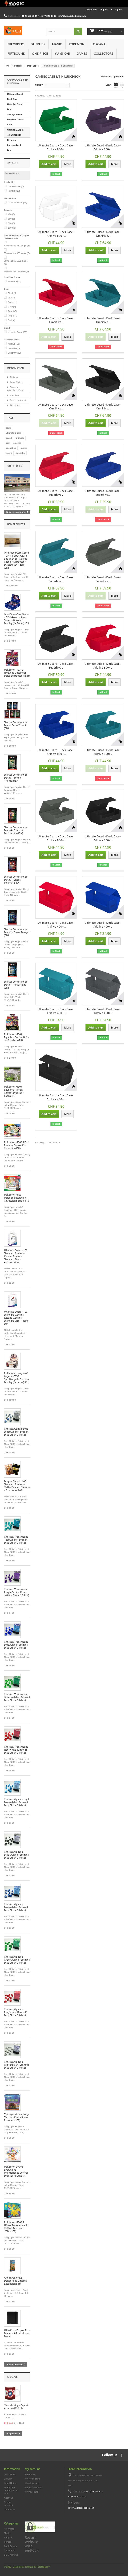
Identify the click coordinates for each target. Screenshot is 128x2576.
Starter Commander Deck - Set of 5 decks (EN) (16, 725)
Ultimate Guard (17, 202)
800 (11, 223)
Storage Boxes (14, 114)
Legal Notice (16, 382)
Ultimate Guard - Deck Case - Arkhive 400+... (56, 924)
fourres (23, 448)
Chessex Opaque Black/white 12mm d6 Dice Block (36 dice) (16, 1854)
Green (12, 302)
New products (16, 524)
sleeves (17, 443)
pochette (20, 453)
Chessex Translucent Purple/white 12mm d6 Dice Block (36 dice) (16, 1592)
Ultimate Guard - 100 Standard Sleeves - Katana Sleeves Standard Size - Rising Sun (16, 1317)
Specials (12, 2376)
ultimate (20, 438)
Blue (12, 297)
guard (9, 438)
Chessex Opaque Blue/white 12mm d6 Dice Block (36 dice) (16, 1907)
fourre (9, 453)
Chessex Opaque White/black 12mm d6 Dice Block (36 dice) (16, 2064)
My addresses (32, 2483)
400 (11, 214)
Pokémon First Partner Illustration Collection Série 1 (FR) (16, 1197)
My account (32, 2469)
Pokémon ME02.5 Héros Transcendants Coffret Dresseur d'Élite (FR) (16, 2227)
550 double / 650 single (17, 253)
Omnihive (14, 348)
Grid (116, 85)
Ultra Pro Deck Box (14, 107)
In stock (14, 191)
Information (15, 368)
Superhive (14, 353)
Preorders (15, 44)
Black (12, 293)
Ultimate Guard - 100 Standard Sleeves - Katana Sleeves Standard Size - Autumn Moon (15, 1256)
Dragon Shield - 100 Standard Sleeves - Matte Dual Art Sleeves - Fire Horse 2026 (17, 1486)
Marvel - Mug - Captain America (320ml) (16, 2407)
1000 (12, 228)
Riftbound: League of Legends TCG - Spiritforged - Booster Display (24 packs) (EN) (16, 1378)
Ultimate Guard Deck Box (15, 96)
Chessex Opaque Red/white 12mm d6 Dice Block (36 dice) (15, 2012)
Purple (13, 315)
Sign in (118, 9)
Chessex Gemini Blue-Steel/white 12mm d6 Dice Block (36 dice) (16, 1431)
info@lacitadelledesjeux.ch (81, 2508)
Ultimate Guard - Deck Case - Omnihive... (103, 233)
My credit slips (32, 2479)
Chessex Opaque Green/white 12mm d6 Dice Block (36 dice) (17, 1959)
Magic (57, 44)
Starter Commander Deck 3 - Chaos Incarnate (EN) (15, 879)
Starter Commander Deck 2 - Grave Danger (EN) (17, 932)
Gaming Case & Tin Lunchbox (15, 132)
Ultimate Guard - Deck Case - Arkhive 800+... (56, 147)
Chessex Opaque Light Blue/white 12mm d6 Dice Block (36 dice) (16, 1802)
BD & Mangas (11, 2555)
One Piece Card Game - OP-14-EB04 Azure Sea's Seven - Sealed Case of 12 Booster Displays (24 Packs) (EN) (16, 560)
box (8, 443)
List (122, 85)
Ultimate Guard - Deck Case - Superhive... (56, 492)
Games (81, 53)
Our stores (15, 405)
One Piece (40, 53)
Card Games (10, 2546)
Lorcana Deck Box (14, 147)
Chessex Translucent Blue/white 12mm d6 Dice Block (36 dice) (16, 1644)
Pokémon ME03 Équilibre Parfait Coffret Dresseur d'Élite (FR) (14, 1091)
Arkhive (14, 344)
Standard (14, 281)
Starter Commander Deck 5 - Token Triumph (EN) (15, 777)
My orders (30, 2474)
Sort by (39, 85)
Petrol (12, 311)
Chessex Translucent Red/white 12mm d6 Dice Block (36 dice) (16, 1749)
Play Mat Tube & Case (15, 122)
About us (14, 395)
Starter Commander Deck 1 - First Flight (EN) (15, 984)
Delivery (14, 377)
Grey (12, 306)
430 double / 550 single (17, 245)
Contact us (91, 9)
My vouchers (31, 2492)
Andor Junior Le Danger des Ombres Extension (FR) (15, 2280)
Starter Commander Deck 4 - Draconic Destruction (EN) (15, 830)
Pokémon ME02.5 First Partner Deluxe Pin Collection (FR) (17, 1145)
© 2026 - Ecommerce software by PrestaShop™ (27, 2567)
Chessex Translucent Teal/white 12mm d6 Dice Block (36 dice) (16, 1539)
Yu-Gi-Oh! (62, 53)
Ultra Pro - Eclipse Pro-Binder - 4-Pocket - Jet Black (17, 2333)
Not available (16, 186)
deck (8, 428)
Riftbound (16, 53)
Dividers (11, 140)
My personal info (33, 2487)
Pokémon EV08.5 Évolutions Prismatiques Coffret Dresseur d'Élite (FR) (16, 2171)
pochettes (11, 448)
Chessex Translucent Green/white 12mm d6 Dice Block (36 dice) (17, 1697)
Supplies (38, 44)
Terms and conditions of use (11, 2490)
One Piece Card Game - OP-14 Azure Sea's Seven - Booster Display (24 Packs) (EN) (17, 619)
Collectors (103, 53)
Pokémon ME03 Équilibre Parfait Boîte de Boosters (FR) (17, 1037)
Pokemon (76, 44)
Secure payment (18, 400)
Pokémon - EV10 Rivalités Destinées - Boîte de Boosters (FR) (17, 672)
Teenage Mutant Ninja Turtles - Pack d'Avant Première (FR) (16, 2117)
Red (11, 320)
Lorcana (98, 44)
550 (11, 219)
